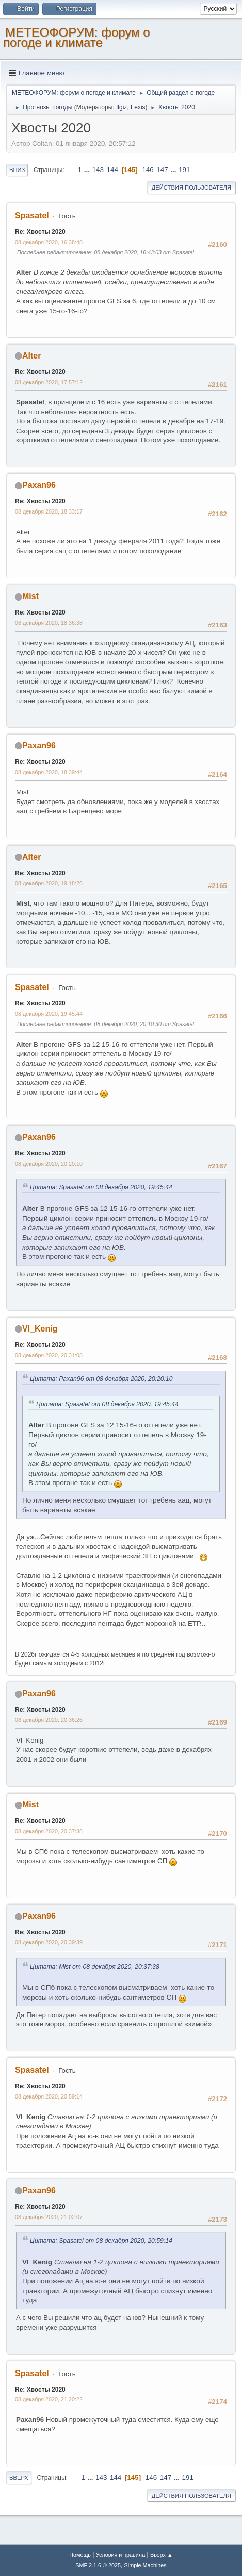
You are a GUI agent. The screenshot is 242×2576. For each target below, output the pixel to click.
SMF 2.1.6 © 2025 (98, 2565)
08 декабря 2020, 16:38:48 (49, 242)
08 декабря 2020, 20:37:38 (49, 1831)
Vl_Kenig (39, 1328)
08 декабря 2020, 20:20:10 (49, 1164)
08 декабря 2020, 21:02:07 (49, 2217)
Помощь (80, 2555)
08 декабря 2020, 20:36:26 (49, 1720)
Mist (30, 596)
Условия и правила (120, 2555)
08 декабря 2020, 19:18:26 (49, 883)
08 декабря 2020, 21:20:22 (49, 2399)
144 (112, 170)
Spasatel (32, 215)
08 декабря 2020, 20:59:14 (49, 2096)
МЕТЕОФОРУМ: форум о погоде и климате (76, 37)
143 (98, 170)
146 (147, 170)
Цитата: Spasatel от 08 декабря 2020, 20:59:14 (101, 2240)
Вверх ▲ (161, 2555)
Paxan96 (39, 485)
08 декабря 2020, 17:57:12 (49, 382)
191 (184, 170)
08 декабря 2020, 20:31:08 (49, 1355)
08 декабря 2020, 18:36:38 (49, 623)
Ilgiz (121, 107)
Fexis (138, 107)
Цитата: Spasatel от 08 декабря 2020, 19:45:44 (101, 1187)
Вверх (18, 2478)
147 (162, 170)
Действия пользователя (191, 187)
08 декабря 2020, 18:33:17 (49, 511)
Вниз (17, 170)
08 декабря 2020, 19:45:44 (49, 1014)
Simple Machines (145, 2565)
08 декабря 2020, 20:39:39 (49, 1942)
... (88, 170)
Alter (31, 355)
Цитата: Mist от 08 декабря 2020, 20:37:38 (94, 1966)
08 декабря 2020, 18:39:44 (49, 772)
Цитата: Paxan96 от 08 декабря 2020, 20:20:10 (101, 1379)
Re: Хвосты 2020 (40, 231)
